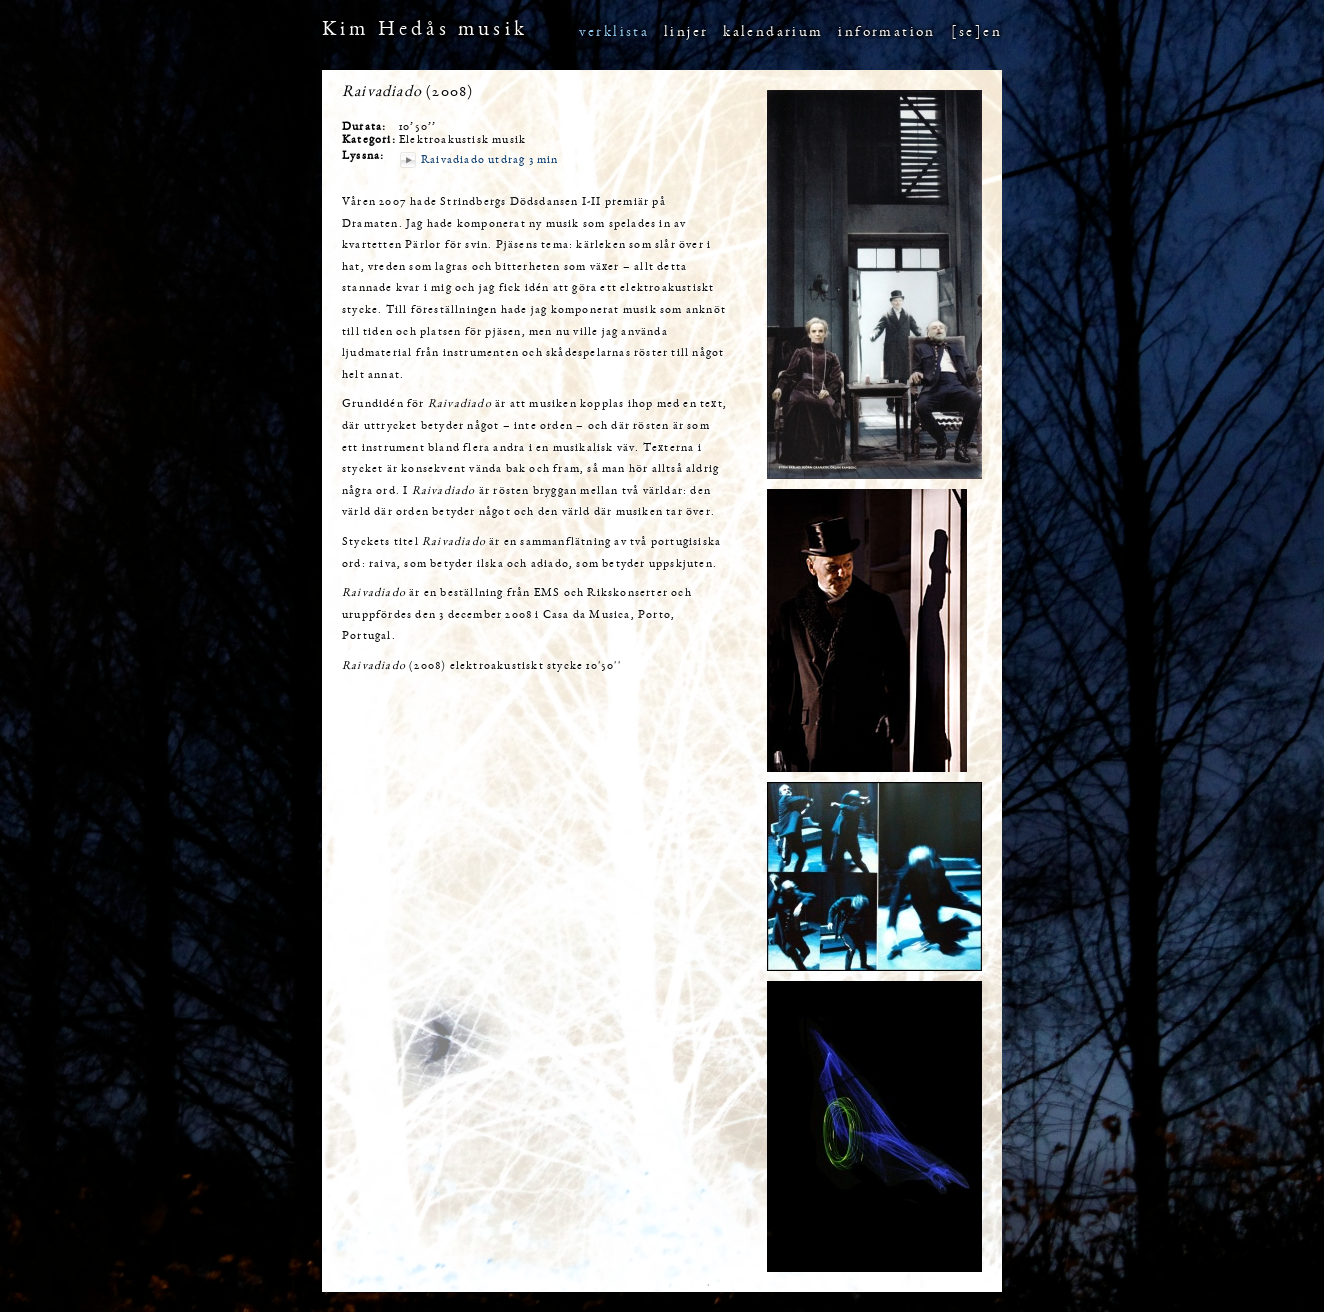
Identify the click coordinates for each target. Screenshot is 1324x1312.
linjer (686, 32)
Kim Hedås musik (425, 30)
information (886, 32)
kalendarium (773, 32)
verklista (614, 32)
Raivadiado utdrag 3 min (490, 160)
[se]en (976, 32)
